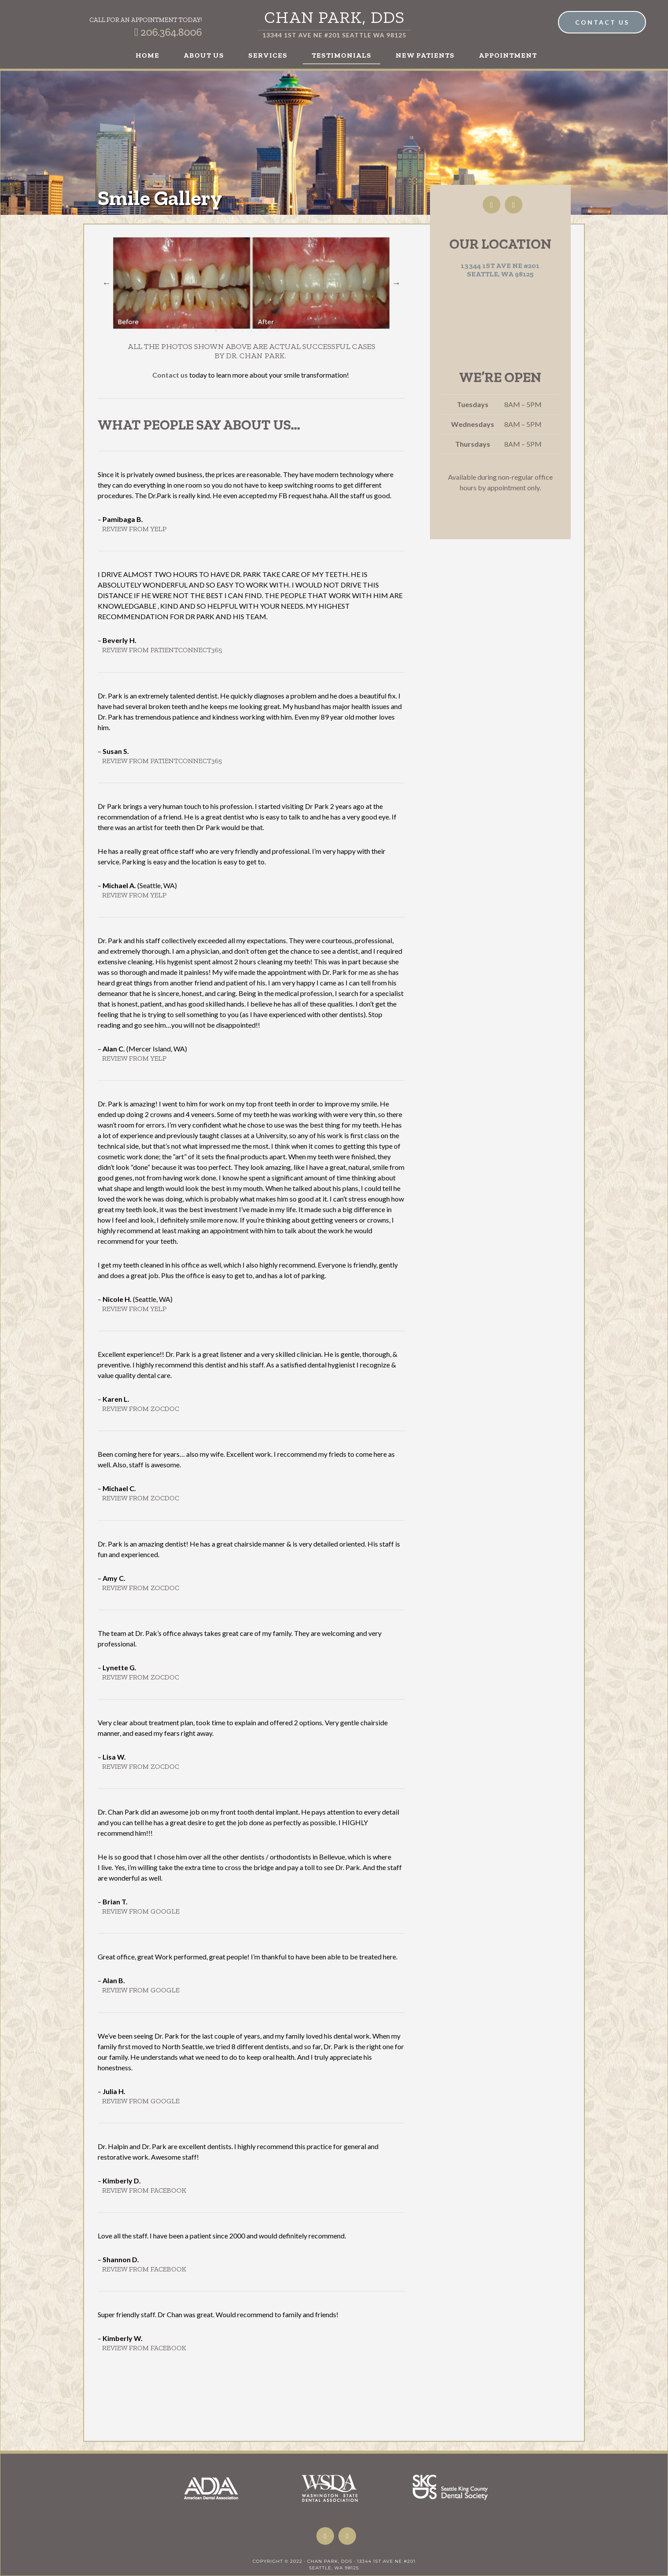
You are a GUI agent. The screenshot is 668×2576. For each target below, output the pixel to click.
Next (396, 283)
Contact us (170, 375)
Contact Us (602, 22)
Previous (106, 283)
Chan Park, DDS (334, 17)
